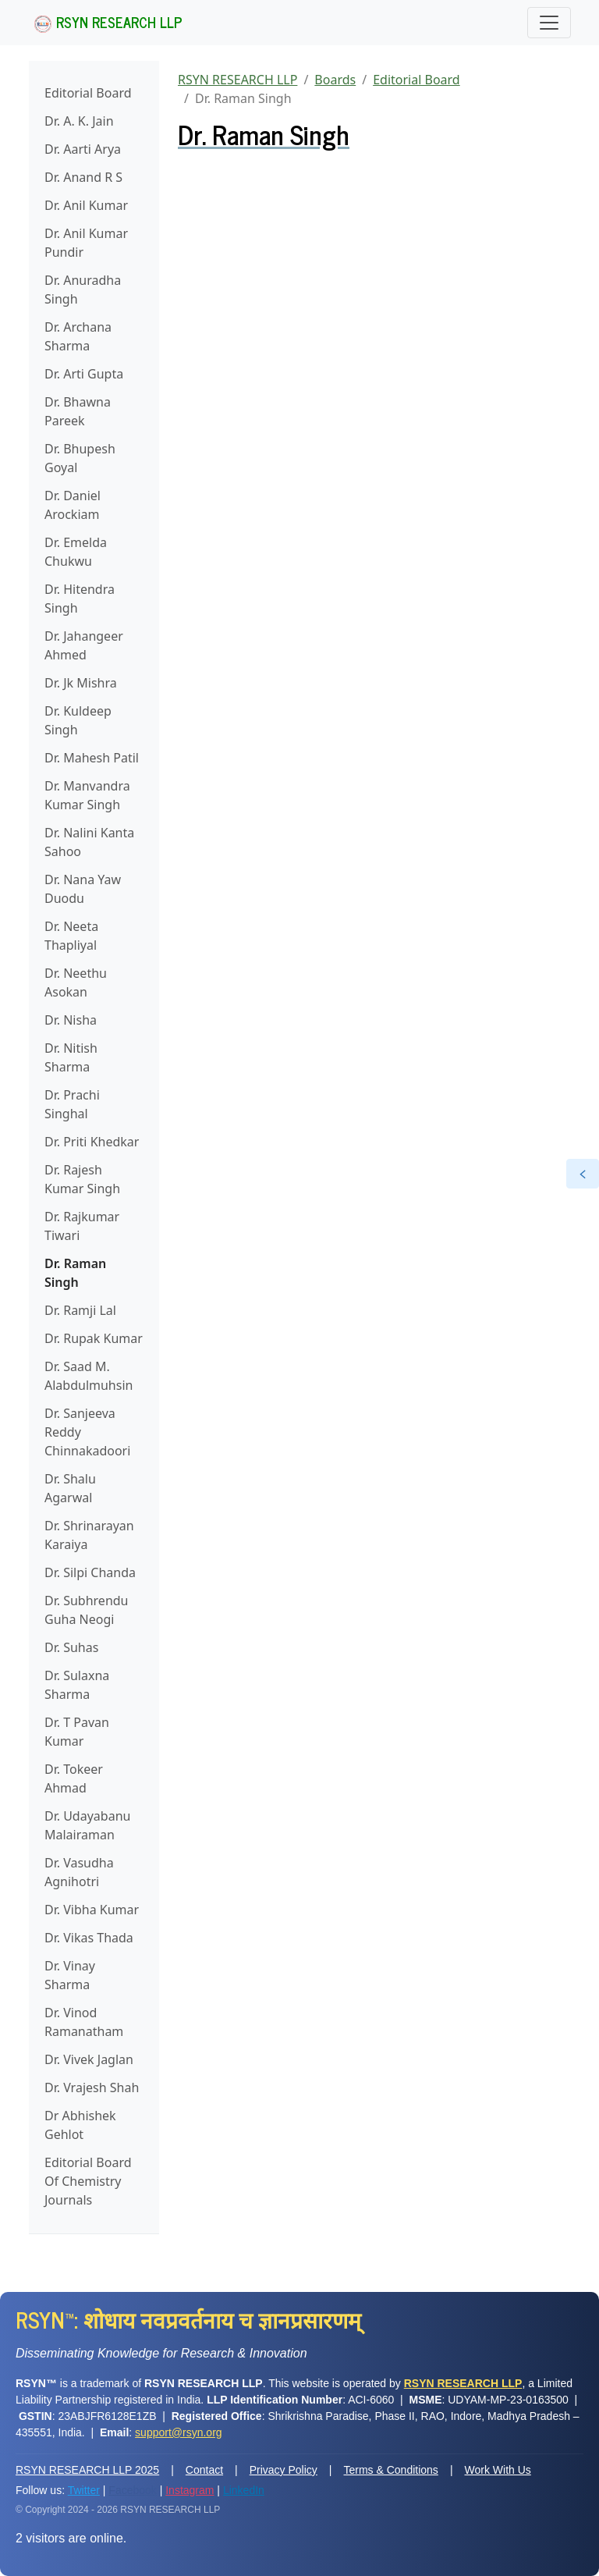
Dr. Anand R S (83, 177)
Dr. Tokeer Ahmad (73, 1778)
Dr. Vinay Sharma (69, 1975)
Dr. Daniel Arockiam (72, 505)
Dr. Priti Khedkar (91, 1141)
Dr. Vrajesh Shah (91, 2087)
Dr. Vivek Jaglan (88, 2059)
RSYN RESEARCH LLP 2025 (87, 2470)
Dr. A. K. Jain (79, 121)
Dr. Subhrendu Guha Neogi (86, 1610)
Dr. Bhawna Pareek (77, 411)
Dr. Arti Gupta (83, 373)
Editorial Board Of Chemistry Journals (88, 2181)
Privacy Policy (283, 2470)
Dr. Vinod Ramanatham (83, 2022)
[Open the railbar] (582, 1174)
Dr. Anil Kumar (86, 205)
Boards (335, 79)
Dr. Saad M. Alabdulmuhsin (88, 1376)
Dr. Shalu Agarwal (70, 1488)
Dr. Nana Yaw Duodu (82, 889)
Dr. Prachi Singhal (72, 1104)
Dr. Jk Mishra (80, 682)
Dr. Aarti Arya (82, 149)
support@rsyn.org (178, 2432)
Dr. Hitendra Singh (79, 598)
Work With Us (498, 2470)
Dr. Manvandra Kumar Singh (87, 795)
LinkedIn (243, 2490)
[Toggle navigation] (549, 22)
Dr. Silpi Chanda (90, 1572)
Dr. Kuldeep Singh (78, 720)
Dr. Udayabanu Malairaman (87, 1825)
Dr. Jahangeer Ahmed (83, 645)
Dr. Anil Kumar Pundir (86, 243)
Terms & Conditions (390, 2470)
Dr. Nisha (70, 1020)
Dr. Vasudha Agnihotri (79, 1872)
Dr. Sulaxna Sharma (76, 1685)
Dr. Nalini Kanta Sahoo (89, 842)
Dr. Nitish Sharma (70, 1057)
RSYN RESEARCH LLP (108, 22)
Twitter (84, 2490)
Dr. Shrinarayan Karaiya (89, 1535)
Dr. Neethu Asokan (75, 982)
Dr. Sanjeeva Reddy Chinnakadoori (87, 1432)
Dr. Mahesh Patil (91, 757)
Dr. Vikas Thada (88, 1937)
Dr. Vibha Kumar (91, 1909)
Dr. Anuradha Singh (82, 289)
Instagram (189, 2490)
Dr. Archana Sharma (78, 336)
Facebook (132, 2490)
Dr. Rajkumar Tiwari (81, 1226)
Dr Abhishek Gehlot (80, 2125)
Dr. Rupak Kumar (93, 1338)
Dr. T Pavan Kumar (76, 1732)
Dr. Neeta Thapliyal (71, 936)
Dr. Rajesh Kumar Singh (82, 1179)
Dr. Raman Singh (75, 1273)
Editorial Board (88, 92)
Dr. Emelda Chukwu (75, 552)
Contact (204, 2470)
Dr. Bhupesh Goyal (79, 458)
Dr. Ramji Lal (80, 1310)
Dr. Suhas (71, 1647)
